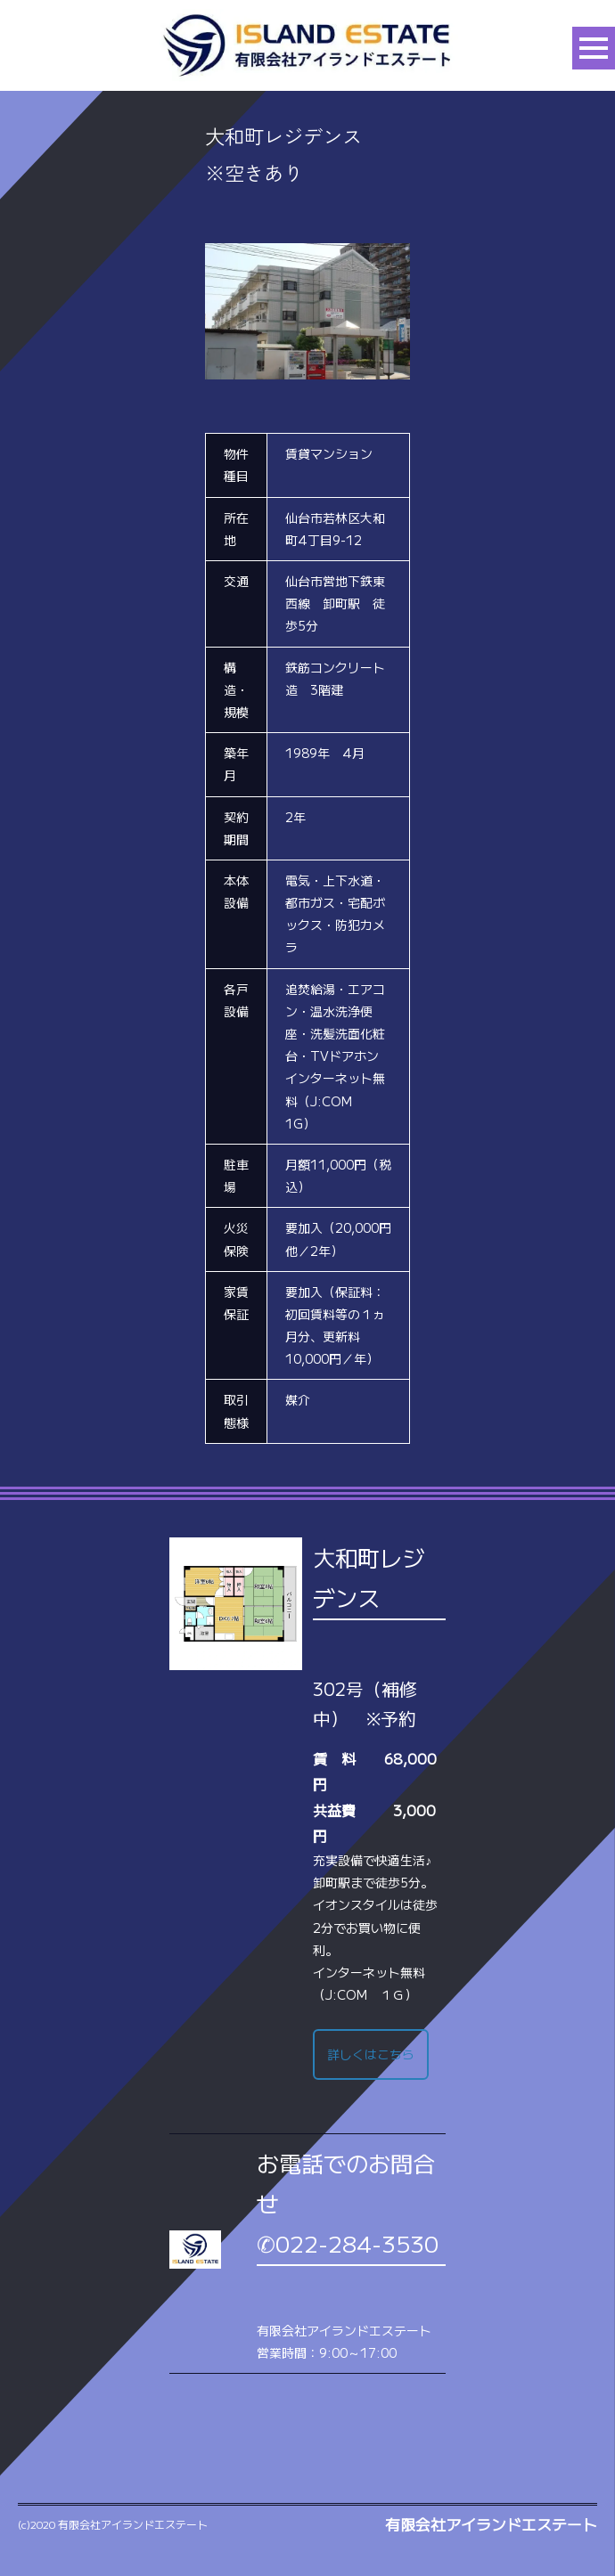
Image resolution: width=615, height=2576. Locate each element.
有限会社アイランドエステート (491, 2524)
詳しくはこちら (370, 2054)
